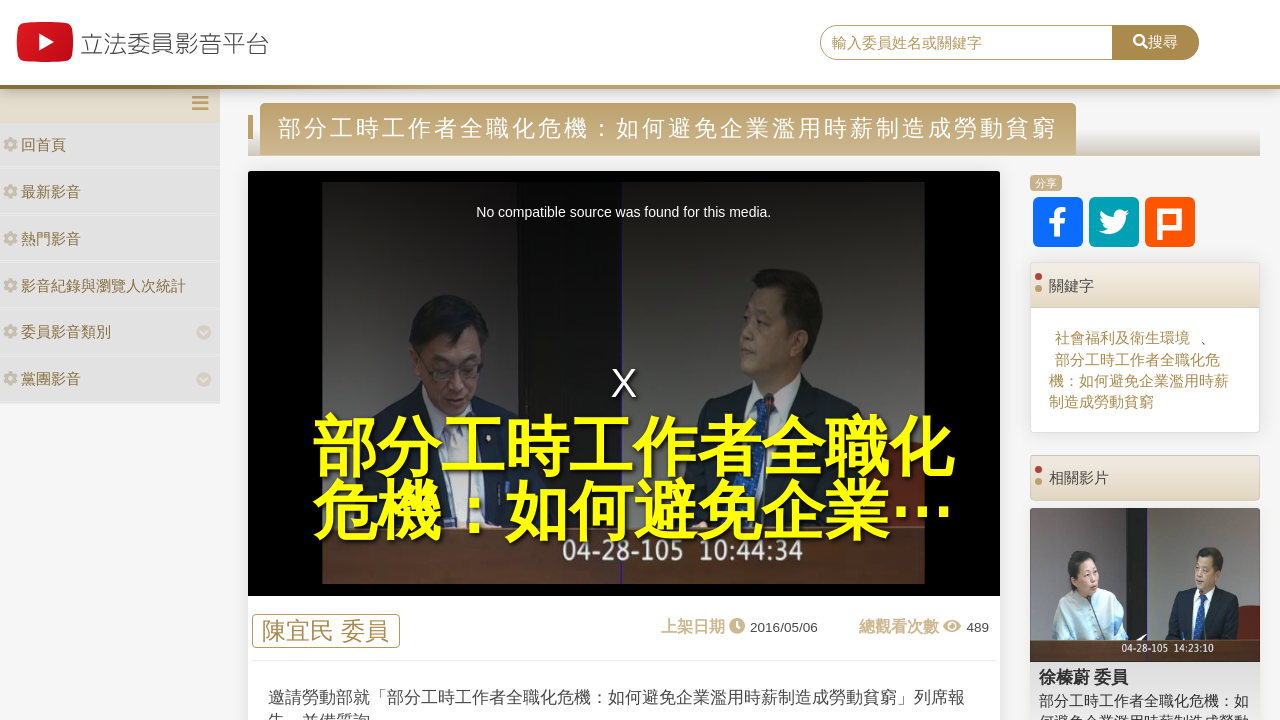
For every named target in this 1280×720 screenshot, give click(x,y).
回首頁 (34, 144)
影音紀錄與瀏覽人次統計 (94, 285)
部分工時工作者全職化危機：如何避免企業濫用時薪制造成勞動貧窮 (1139, 381)
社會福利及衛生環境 (1122, 337)
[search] (966, 43)
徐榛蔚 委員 (1084, 677)
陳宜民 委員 (325, 631)
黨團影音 (42, 378)
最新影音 (42, 191)
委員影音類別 (57, 331)
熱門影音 (42, 238)
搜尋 (1155, 41)
